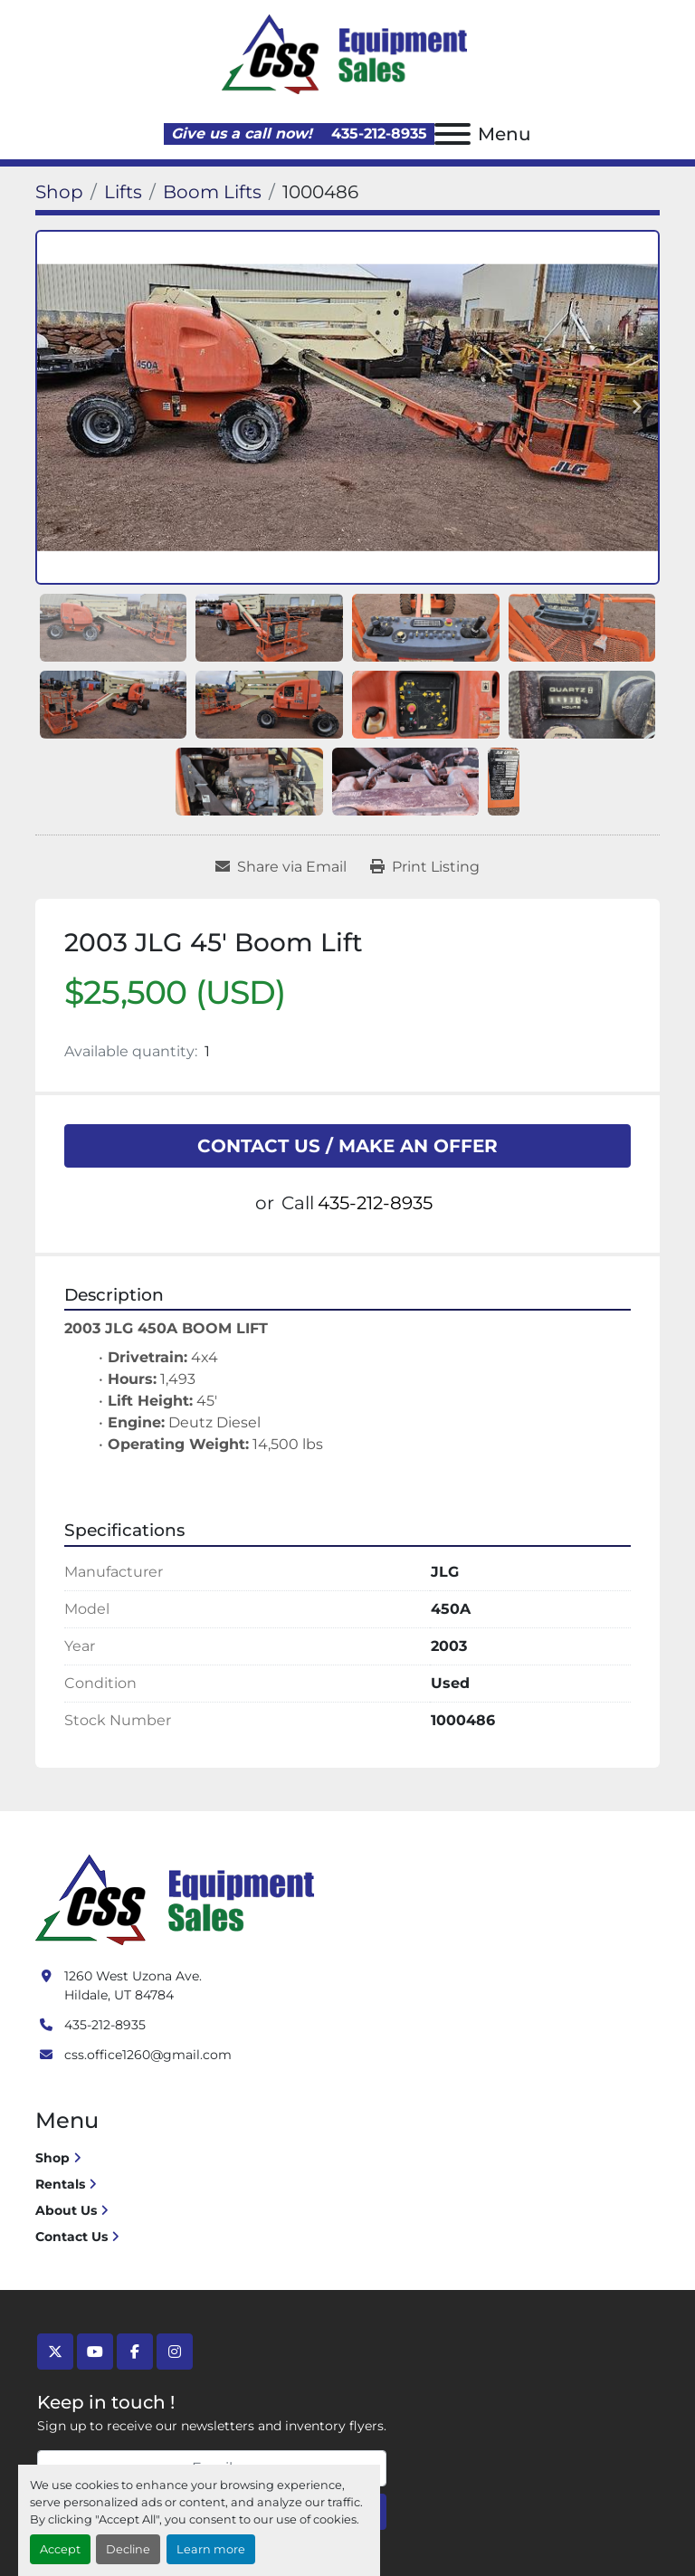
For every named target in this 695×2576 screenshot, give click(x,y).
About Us (66, 2210)
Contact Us (71, 2236)
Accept (60, 2549)
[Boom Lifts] (212, 192)
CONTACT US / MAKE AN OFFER (347, 1146)
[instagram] (175, 2351)
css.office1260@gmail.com (148, 2054)
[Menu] (452, 134)
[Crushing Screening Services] (178, 1898)
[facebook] (135, 2351)
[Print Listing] (424, 867)
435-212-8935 (377, 133)
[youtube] (95, 2351)
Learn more (210, 2549)
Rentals (60, 2184)
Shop (52, 2158)
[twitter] (55, 2351)
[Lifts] (123, 192)
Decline (128, 2549)
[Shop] (59, 192)
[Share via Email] (281, 867)
